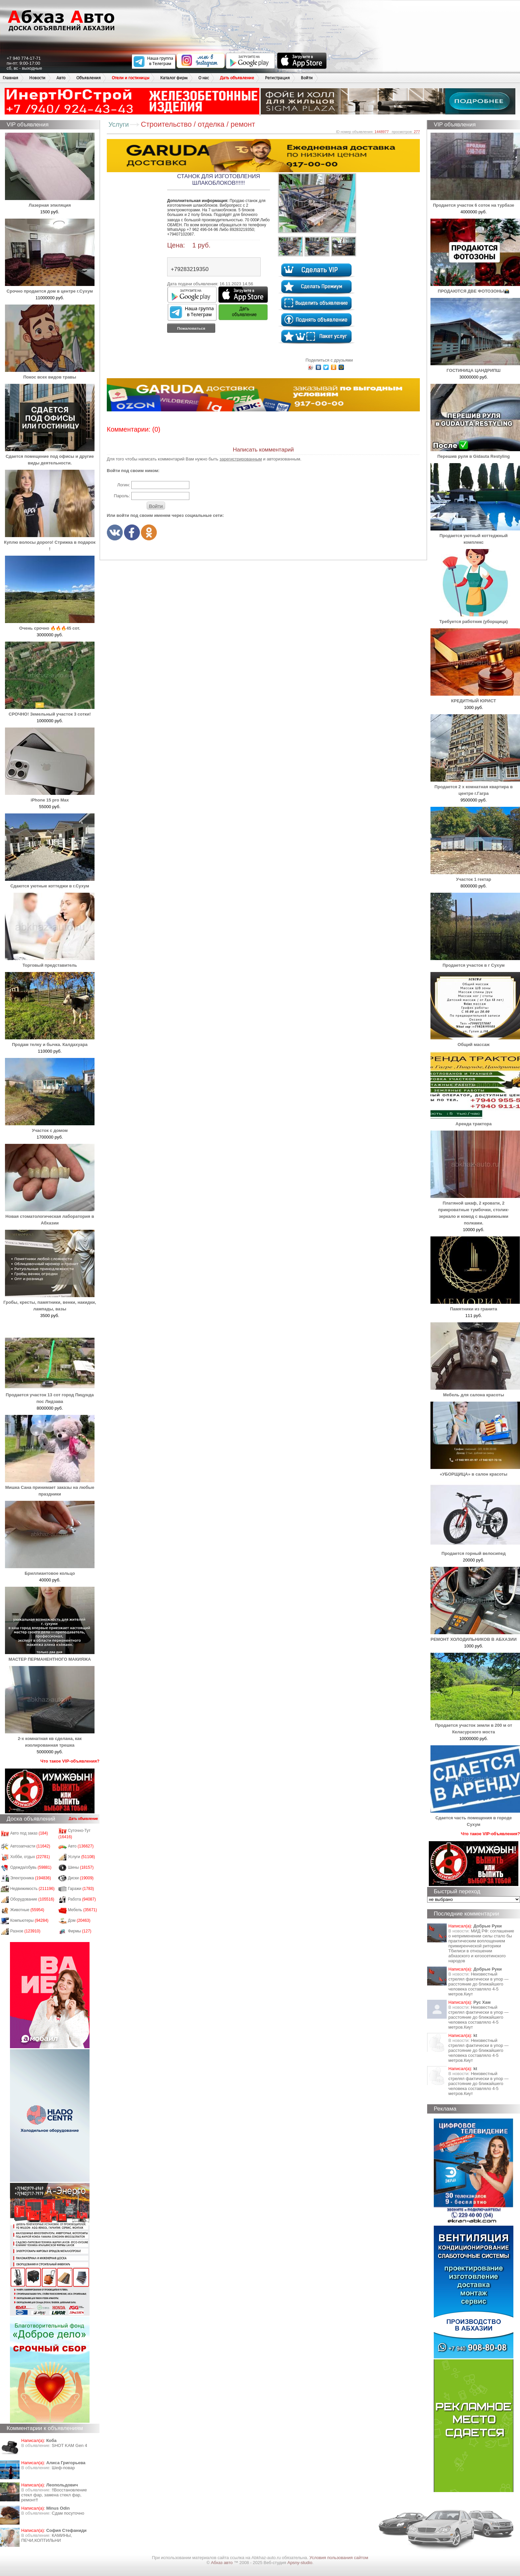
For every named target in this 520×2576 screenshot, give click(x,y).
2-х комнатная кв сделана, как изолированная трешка (50, 1738)
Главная (10, 77)
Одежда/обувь (30, 1867)
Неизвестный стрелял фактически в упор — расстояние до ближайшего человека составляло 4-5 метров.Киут (478, 1984)
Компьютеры (29, 1920)
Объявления (88, 77)
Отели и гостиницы (130, 77)
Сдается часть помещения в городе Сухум (475, 1818)
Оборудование (32, 1899)
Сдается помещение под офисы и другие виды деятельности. (50, 456)
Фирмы (80, 1931)
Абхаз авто (222, 2562)
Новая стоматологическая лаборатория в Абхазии (50, 1216)
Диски (81, 1878)
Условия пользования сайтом (338, 2557)
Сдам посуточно (68, 2513)
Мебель (82, 1910)
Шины (81, 1867)
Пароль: (122, 495)
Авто (60, 77)
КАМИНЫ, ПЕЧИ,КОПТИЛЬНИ (46, 2538)
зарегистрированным (241, 458)
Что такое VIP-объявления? (69, 1761)
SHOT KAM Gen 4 (69, 2445)
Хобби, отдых (30, 1856)
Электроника (30, 1878)
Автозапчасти (30, 1846)
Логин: (123, 484)
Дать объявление (237, 77)
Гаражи (81, 1888)
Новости (37, 77)
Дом (79, 1920)
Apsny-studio (299, 2562)
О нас (203, 77)
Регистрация (277, 77)
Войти (307, 77)
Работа (82, 1899)
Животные (27, 1910)
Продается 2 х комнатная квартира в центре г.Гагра (475, 787)
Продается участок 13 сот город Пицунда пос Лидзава (50, 1395)
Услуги (81, 1856)
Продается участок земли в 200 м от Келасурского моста (475, 1725)
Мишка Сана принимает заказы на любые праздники (50, 1487)
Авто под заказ (29, 1833)
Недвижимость (32, 1888)
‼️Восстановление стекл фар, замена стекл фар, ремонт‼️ (54, 2494)
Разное (25, 1931)
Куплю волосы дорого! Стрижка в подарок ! (50, 542)
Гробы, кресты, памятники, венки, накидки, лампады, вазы (49, 1302)
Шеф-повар (63, 2467)
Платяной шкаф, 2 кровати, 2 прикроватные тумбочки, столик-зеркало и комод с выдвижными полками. (475, 1209)
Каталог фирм (173, 77)
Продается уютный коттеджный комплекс (475, 535)
